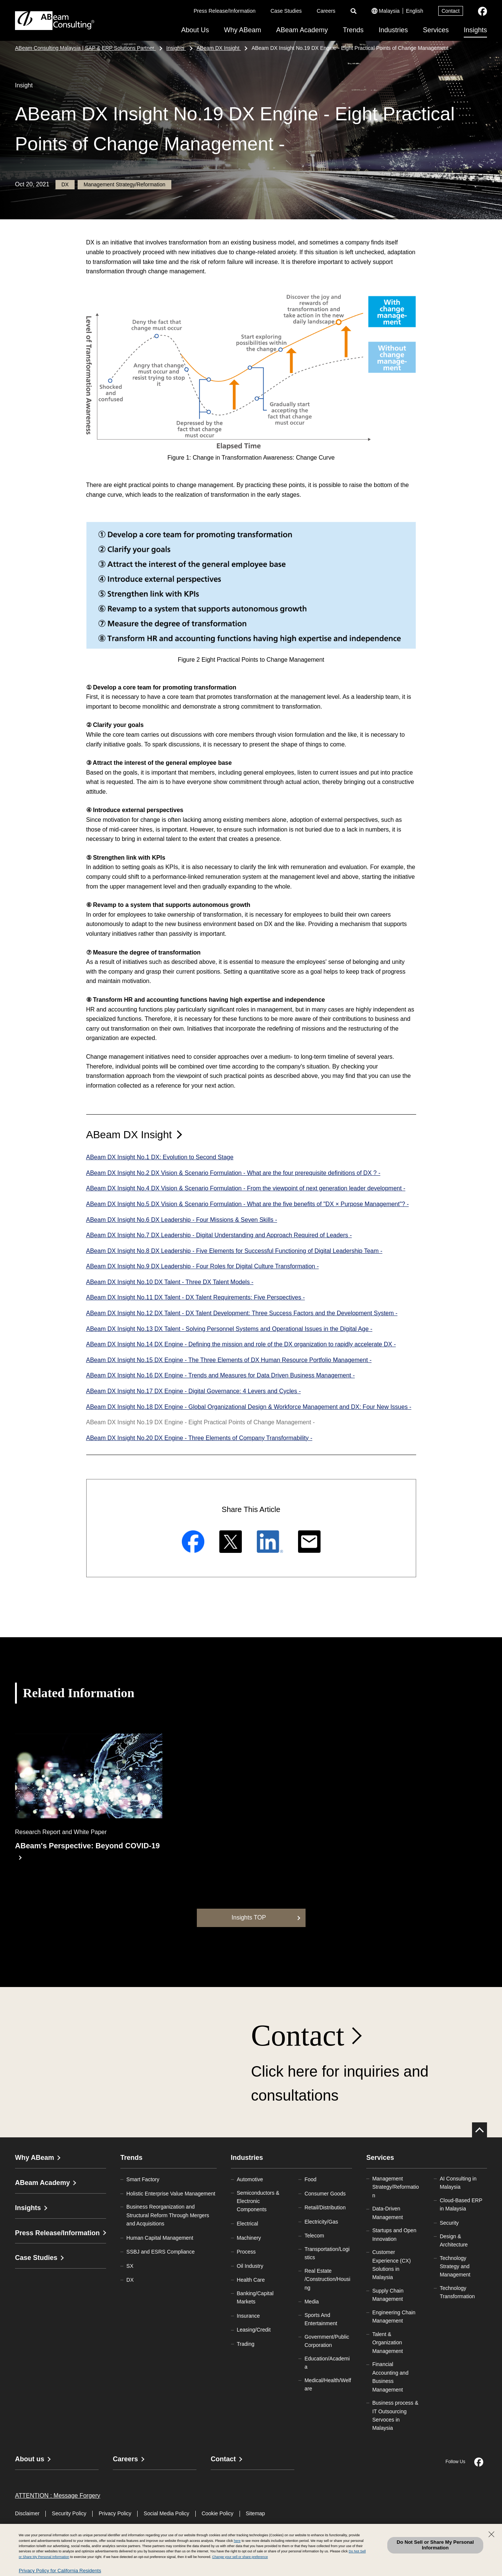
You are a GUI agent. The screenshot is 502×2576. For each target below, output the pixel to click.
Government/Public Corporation (326, 2341)
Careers (326, 11)
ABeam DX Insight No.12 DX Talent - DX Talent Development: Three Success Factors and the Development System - (242, 1313)
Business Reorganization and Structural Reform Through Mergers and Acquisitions (167, 2215)
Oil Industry (250, 2266)
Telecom (314, 2236)
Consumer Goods (325, 2194)
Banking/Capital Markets (255, 2297)
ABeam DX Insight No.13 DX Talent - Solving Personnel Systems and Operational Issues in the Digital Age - (229, 1329)
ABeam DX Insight (129, 1134)
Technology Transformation (457, 2292)
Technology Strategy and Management (455, 2266)
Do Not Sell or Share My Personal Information (435, 2545)
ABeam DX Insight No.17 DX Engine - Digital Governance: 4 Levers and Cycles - (193, 1391)
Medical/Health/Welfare (327, 2384)
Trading (246, 2344)
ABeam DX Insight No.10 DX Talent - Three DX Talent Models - (169, 1282)
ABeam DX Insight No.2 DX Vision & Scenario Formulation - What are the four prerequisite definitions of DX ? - (233, 1173)
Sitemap (255, 2513)
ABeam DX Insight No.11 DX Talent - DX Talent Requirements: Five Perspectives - (195, 1297)
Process (246, 2252)
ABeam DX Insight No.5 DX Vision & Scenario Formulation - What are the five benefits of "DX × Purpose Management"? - (247, 1204)
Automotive (250, 2179)
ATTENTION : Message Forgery (57, 2495)
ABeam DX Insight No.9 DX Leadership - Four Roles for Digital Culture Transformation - (202, 1266)
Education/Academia (327, 2363)
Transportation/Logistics (326, 2253)
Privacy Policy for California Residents (60, 2570)
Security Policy (69, 2513)
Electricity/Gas (321, 2222)
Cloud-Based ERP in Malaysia (461, 2204)
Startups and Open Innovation (394, 2234)
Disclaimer (27, 2513)
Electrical (247, 2224)
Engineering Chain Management (393, 2316)
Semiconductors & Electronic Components (258, 2201)
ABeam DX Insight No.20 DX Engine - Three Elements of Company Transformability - (199, 1438)
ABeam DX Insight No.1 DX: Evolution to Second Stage (160, 1157)
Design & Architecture (454, 2240)
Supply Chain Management (387, 2295)
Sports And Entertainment (320, 2319)
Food (310, 2179)
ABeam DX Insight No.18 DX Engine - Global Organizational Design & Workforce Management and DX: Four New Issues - (249, 1407)
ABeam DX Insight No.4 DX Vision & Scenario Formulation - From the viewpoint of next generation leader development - (246, 1188)
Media (311, 2302)
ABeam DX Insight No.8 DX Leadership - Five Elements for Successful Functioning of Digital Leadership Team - (234, 1251)
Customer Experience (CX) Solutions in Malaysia (391, 2264)
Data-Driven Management (387, 2213)
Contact (451, 11)
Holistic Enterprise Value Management (170, 2194)
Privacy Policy (115, 2513)
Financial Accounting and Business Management (390, 2376)
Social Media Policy (166, 2513)
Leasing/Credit (254, 2330)
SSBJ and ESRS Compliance (160, 2252)
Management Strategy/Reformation (395, 2187)
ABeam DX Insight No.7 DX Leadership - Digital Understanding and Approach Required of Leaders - (219, 1235)
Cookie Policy (218, 2513)
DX (129, 2280)
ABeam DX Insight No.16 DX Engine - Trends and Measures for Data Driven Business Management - (220, 1375)
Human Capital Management (159, 2238)
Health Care (251, 2280)
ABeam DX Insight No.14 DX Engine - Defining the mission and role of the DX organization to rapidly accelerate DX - (241, 1344)
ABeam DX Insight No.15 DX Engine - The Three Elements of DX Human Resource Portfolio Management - (229, 1360)
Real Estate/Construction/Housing (327, 2279)
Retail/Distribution (325, 2207)
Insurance (248, 2316)
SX (129, 2266)
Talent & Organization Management (387, 2342)
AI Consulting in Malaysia (458, 2183)
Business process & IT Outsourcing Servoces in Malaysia (395, 2415)
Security (449, 2223)
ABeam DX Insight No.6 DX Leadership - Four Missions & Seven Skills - (181, 1220)
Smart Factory (142, 2179)
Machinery (249, 2238)
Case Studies (286, 11)
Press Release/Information (225, 11)
